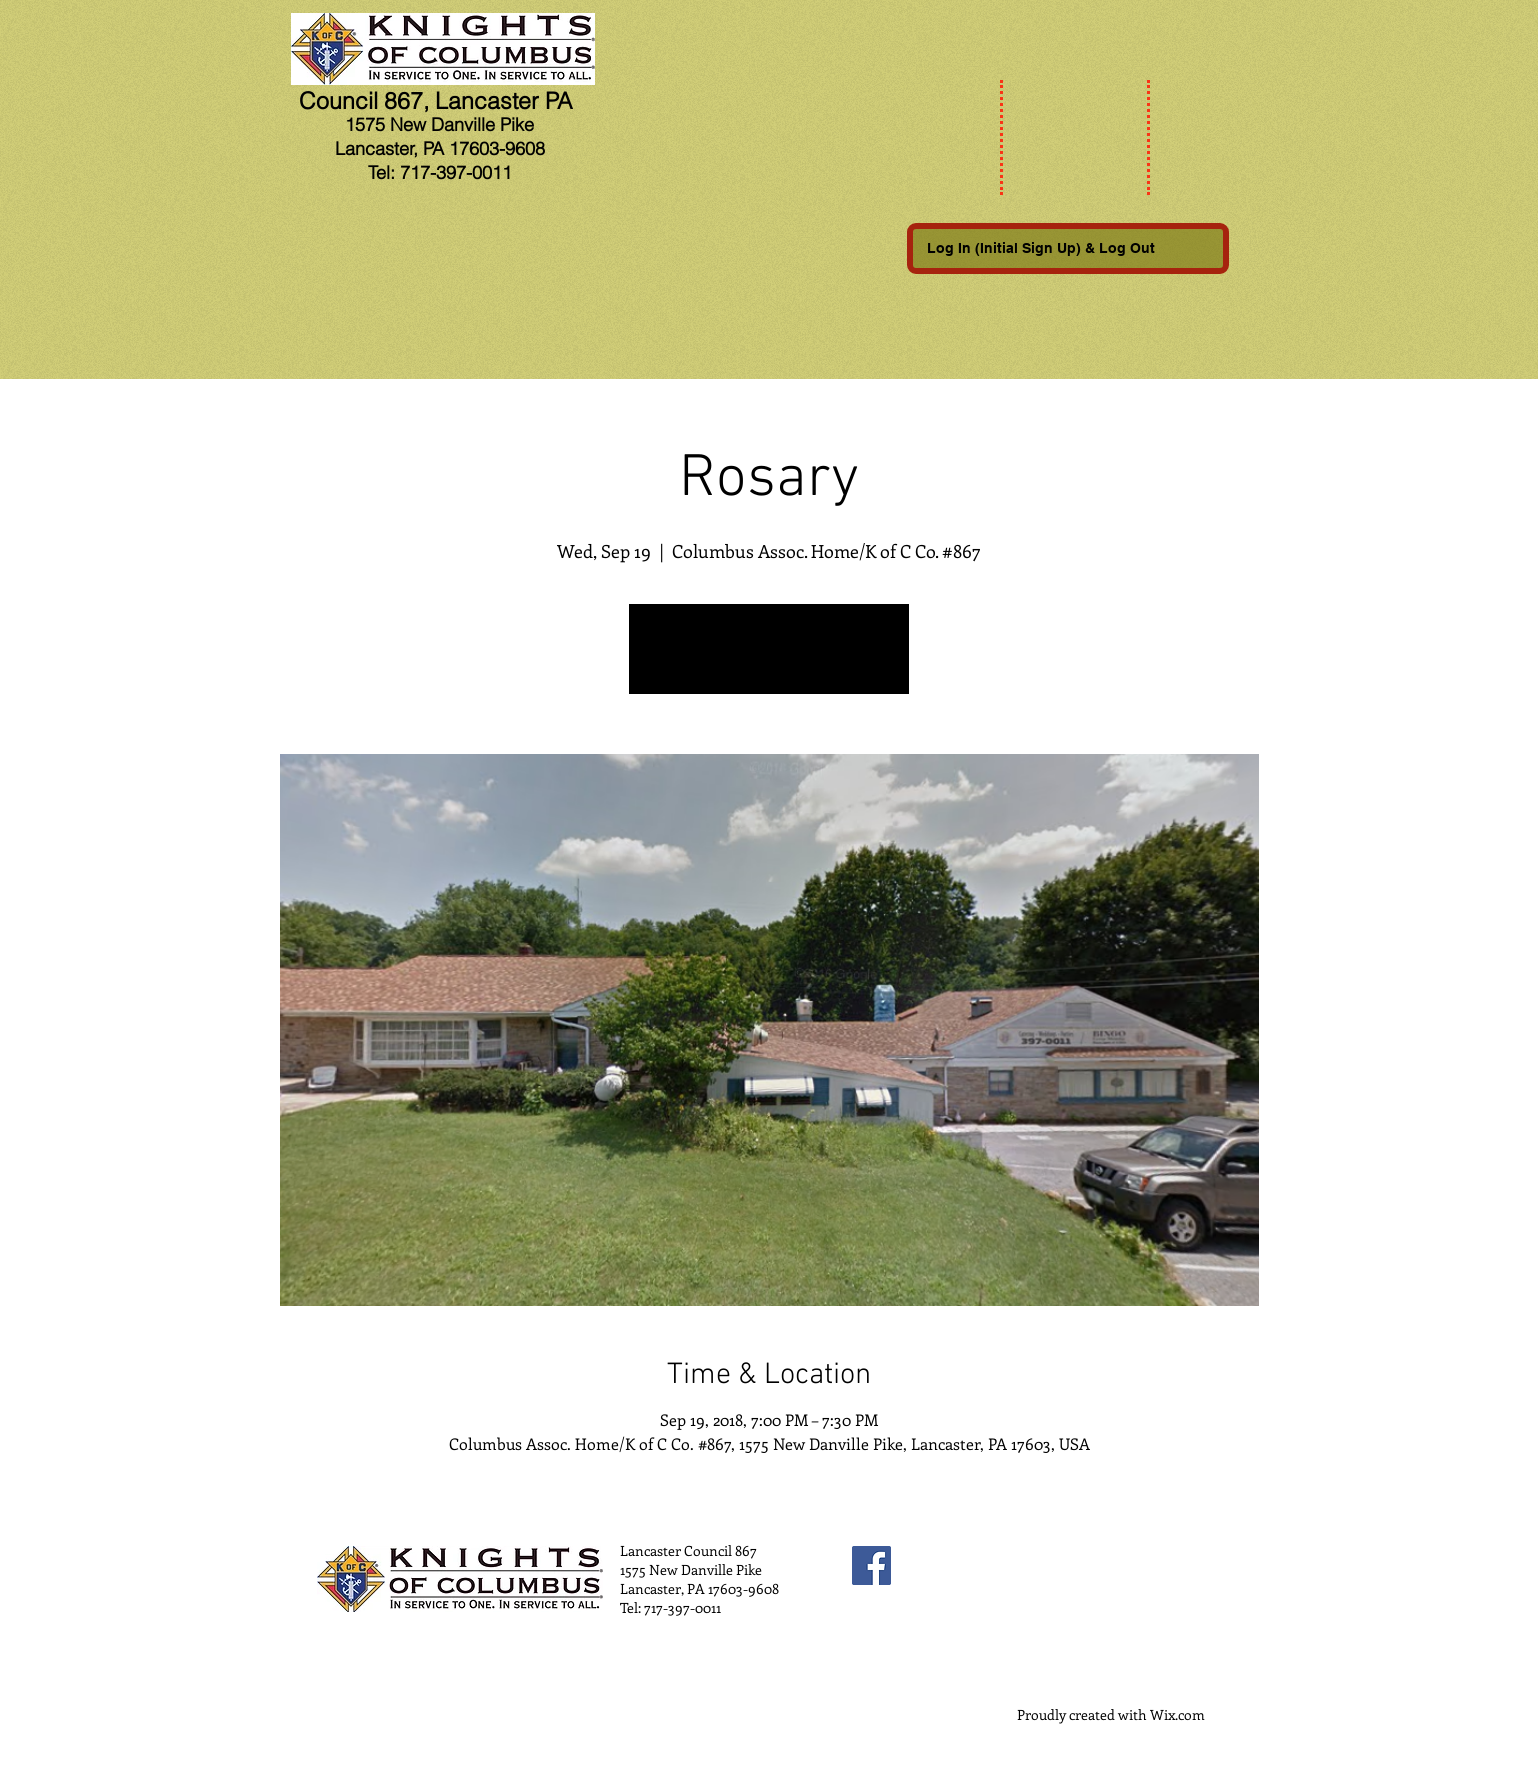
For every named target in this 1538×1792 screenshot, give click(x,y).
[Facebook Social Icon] (871, 1565)
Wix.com (1177, 1714)
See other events (769, 661)
